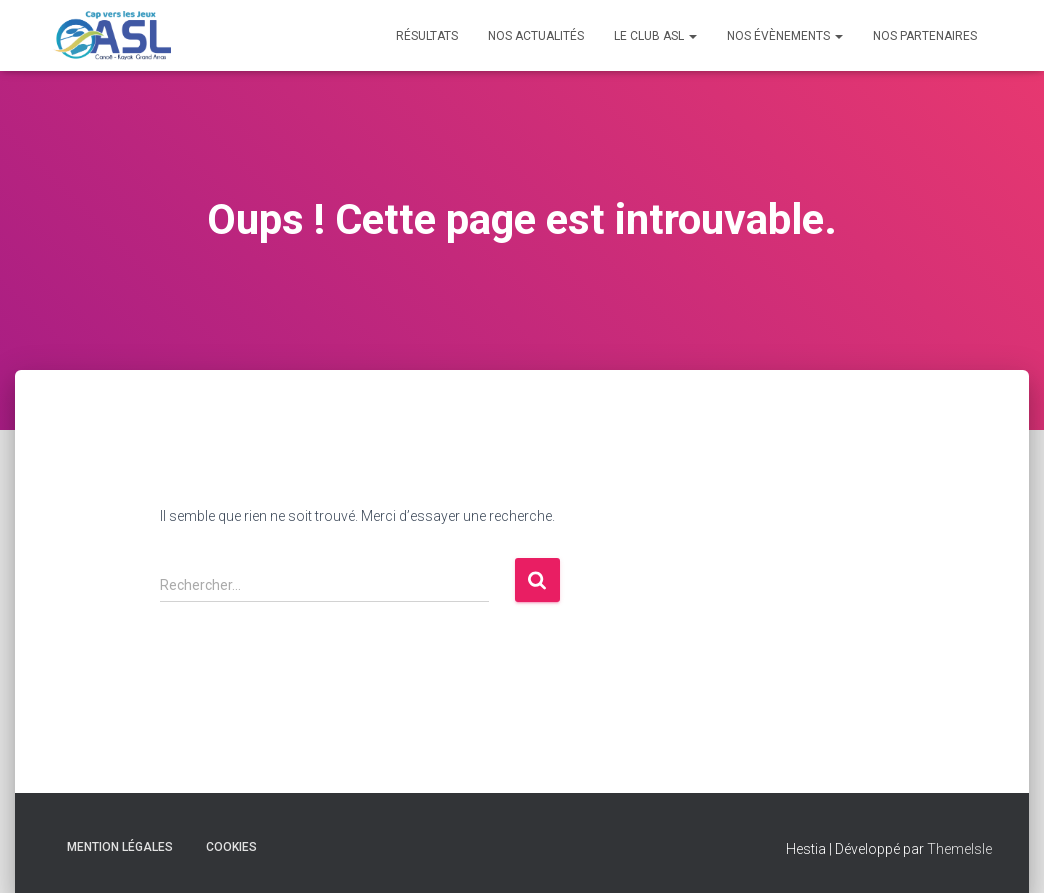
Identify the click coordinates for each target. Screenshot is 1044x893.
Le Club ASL (655, 36)
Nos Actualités (536, 36)
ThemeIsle (959, 849)
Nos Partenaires (925, 36)
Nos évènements (785, 36)
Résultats (427, 36)
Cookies (231, 847)
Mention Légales (120, 847)
